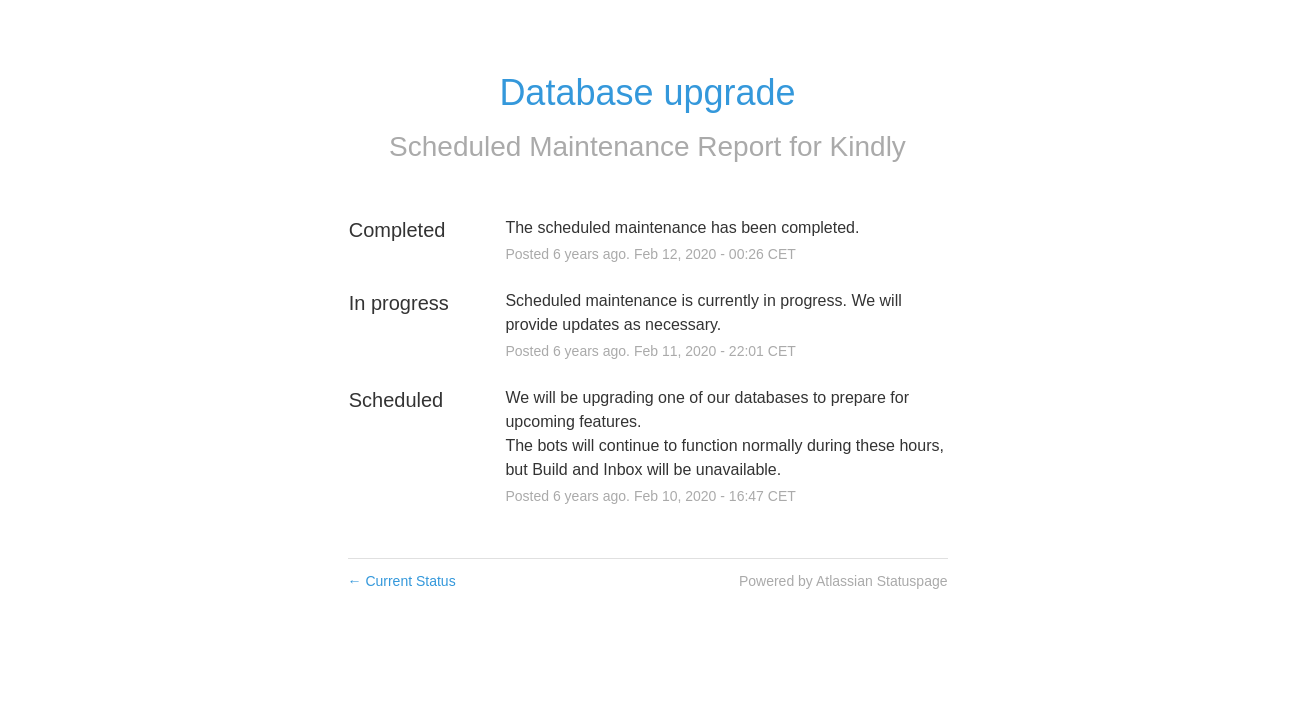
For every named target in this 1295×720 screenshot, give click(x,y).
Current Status (402, 581)
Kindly (868, 146)
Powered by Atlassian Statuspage (843, 581)
